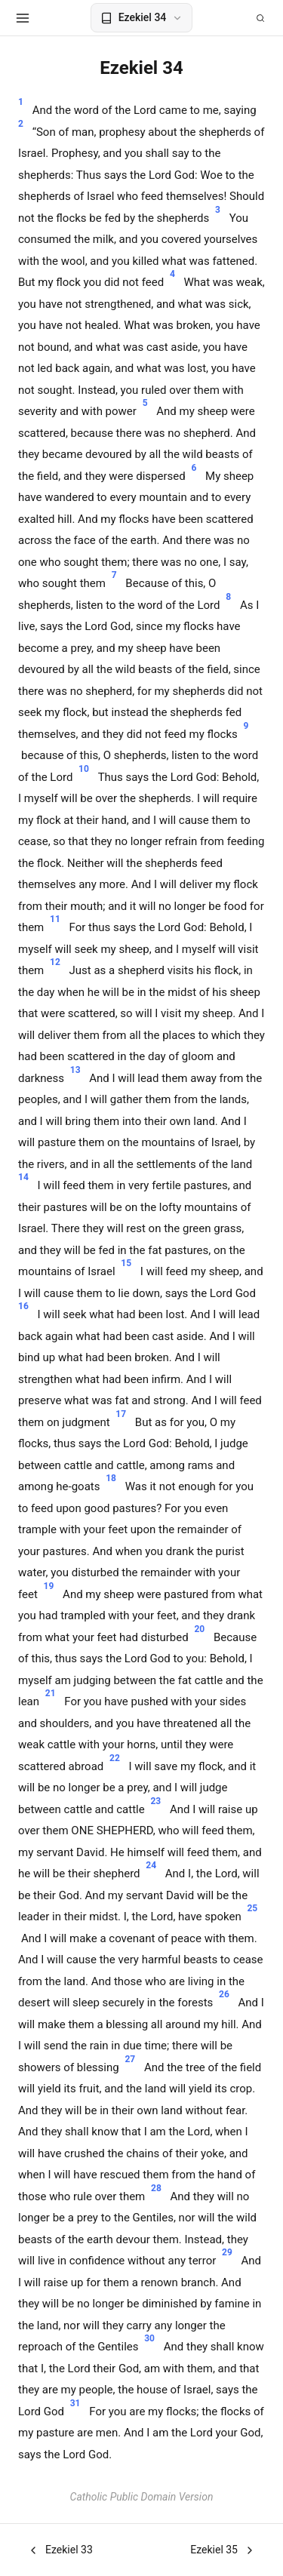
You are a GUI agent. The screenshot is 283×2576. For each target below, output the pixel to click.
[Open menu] (22, 18)
